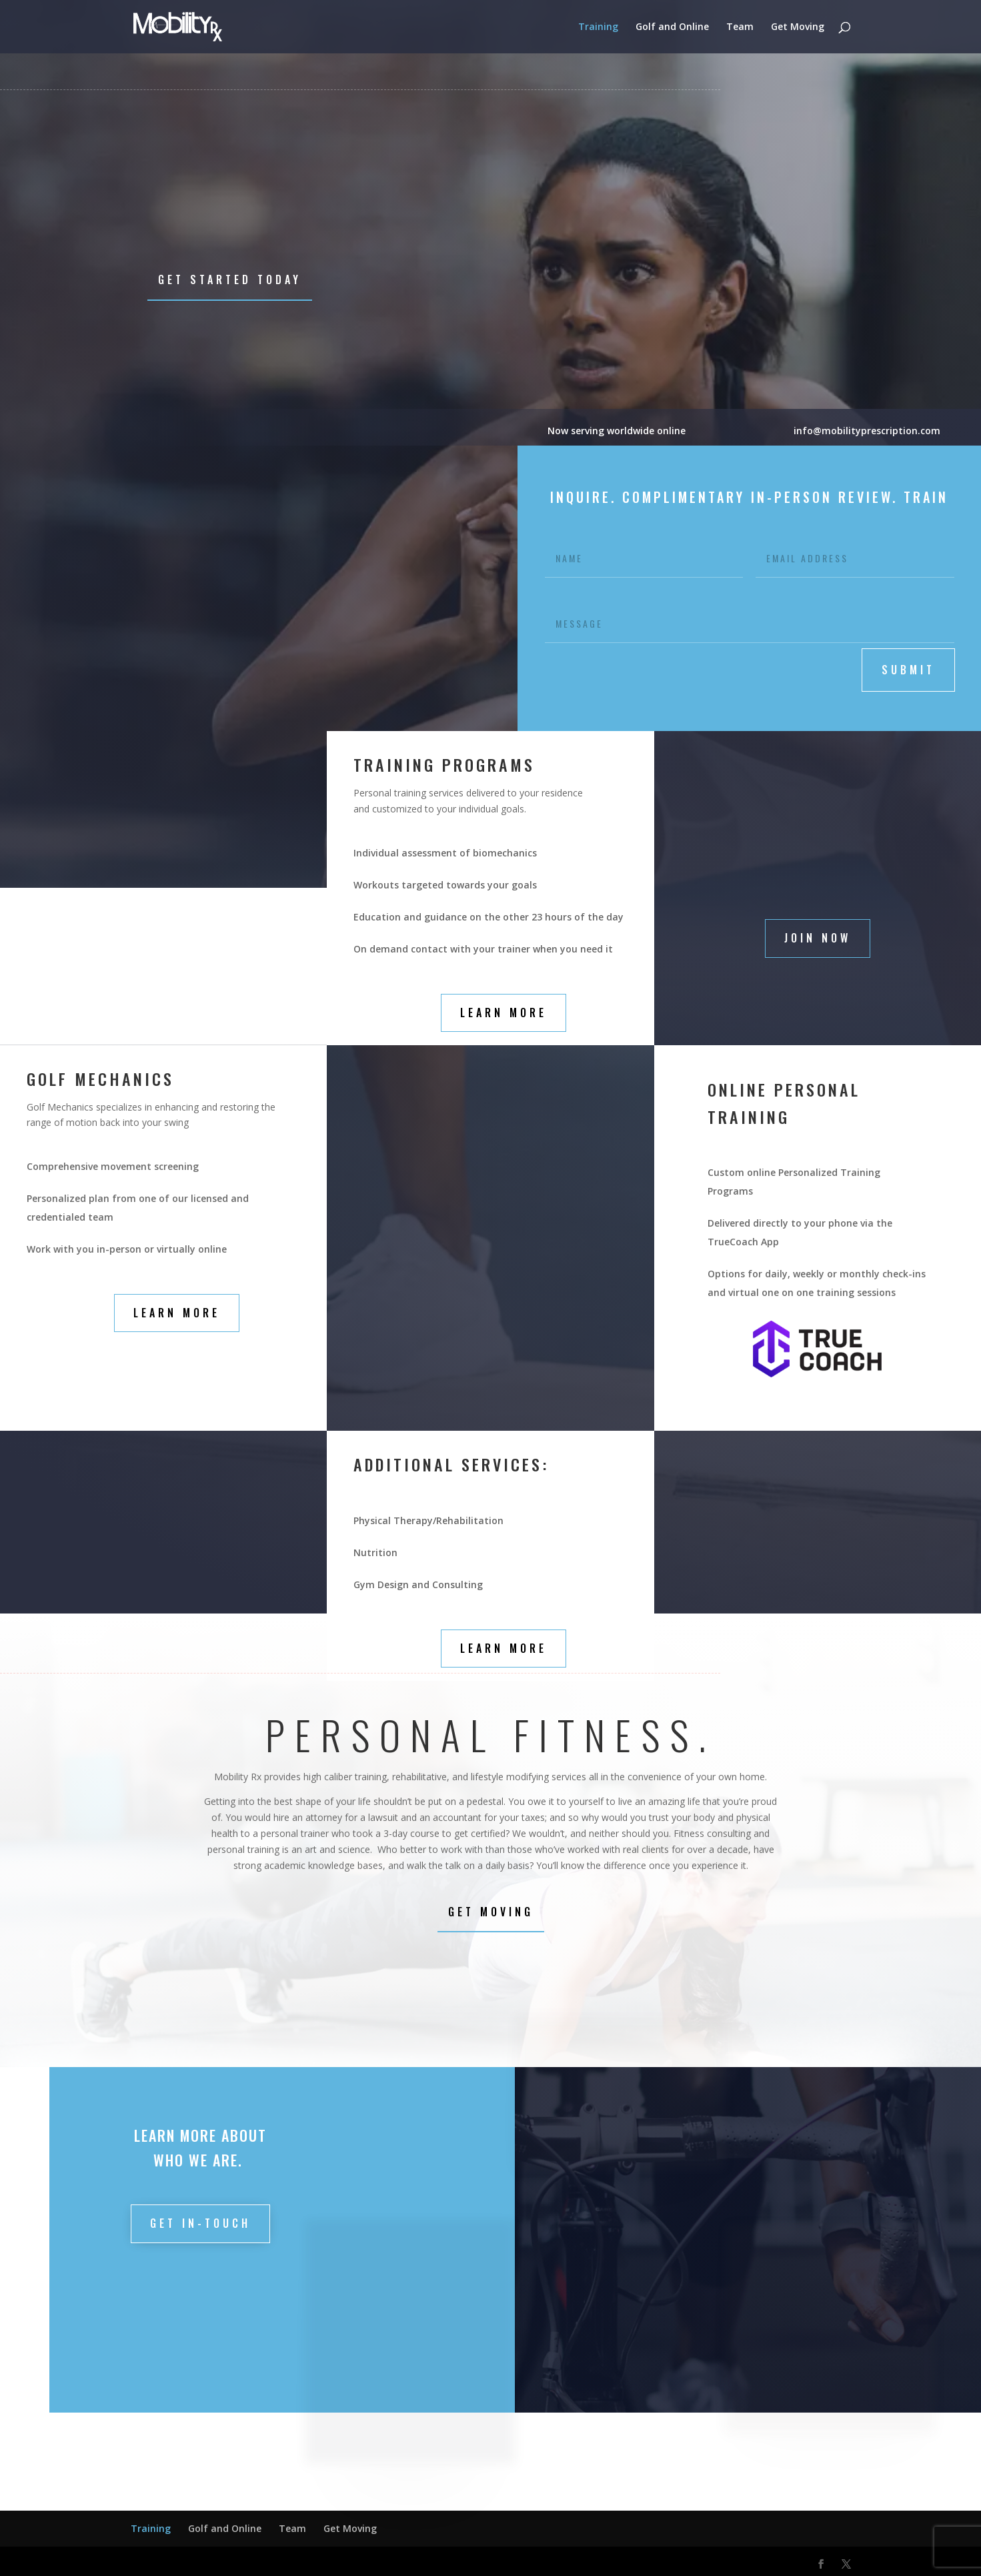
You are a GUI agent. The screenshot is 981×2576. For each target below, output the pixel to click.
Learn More (503, 1013)
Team (740, 27)
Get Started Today (229, 279)
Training (598, 27)
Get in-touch (200, 2223)
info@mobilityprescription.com (868, 430)
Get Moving (797, 27)
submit (908, 670)
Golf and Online (672, 27)
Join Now (817, 938)
